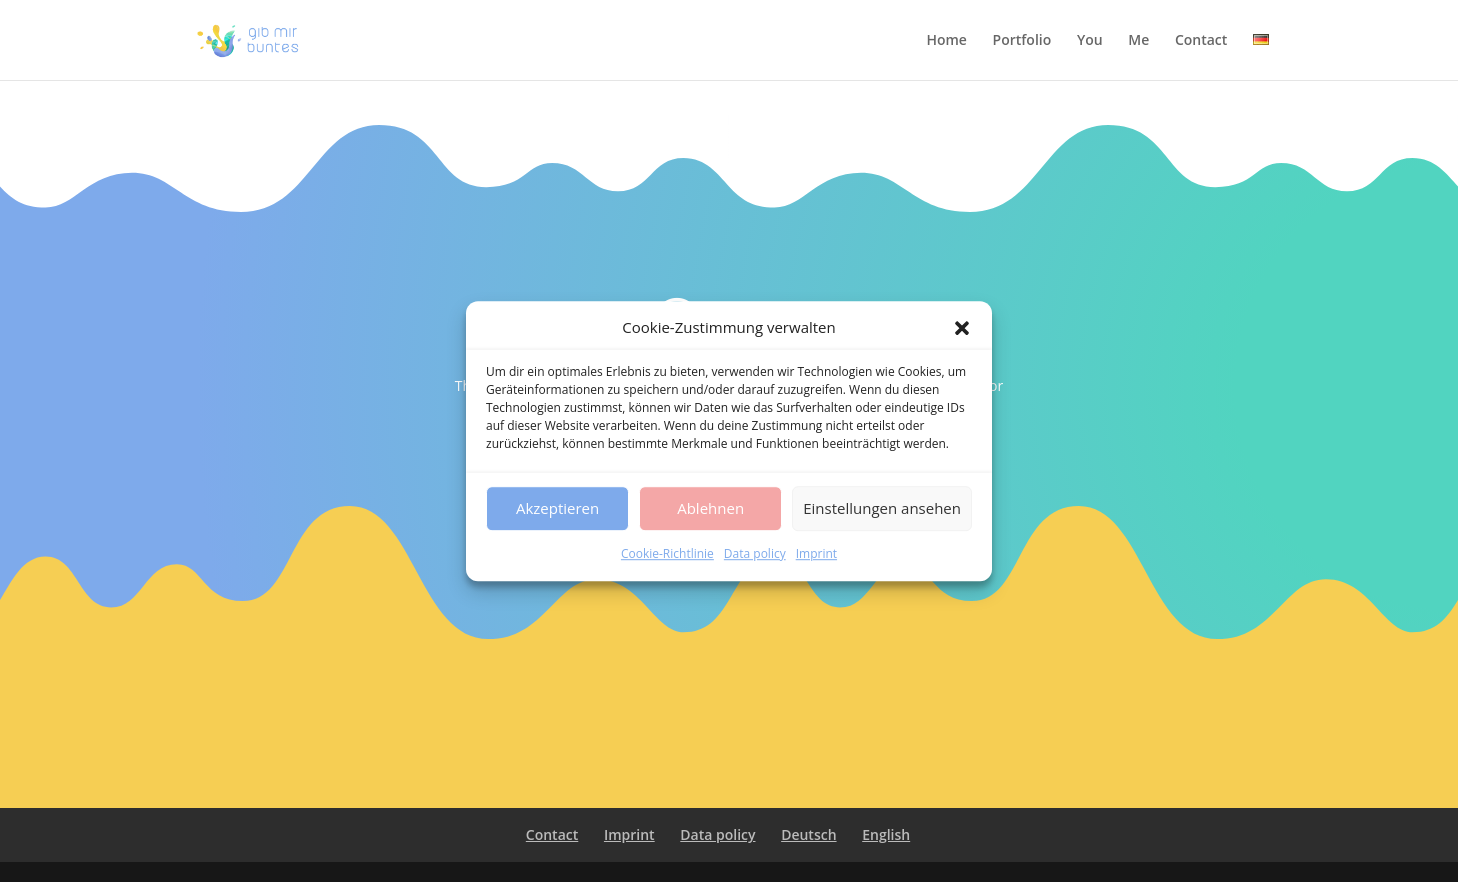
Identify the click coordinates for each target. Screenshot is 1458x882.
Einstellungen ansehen (882, 509)
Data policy (755, 553)
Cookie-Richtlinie (667, 553)
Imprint (816, 553)
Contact (1201, 41)
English (886, 834)
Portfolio (1022, 41)
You (1090, 41)
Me (1138, 41)
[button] (962, 328)
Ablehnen (710, 509)
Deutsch (808, 834)
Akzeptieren (557, 509)
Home (946, 41)
